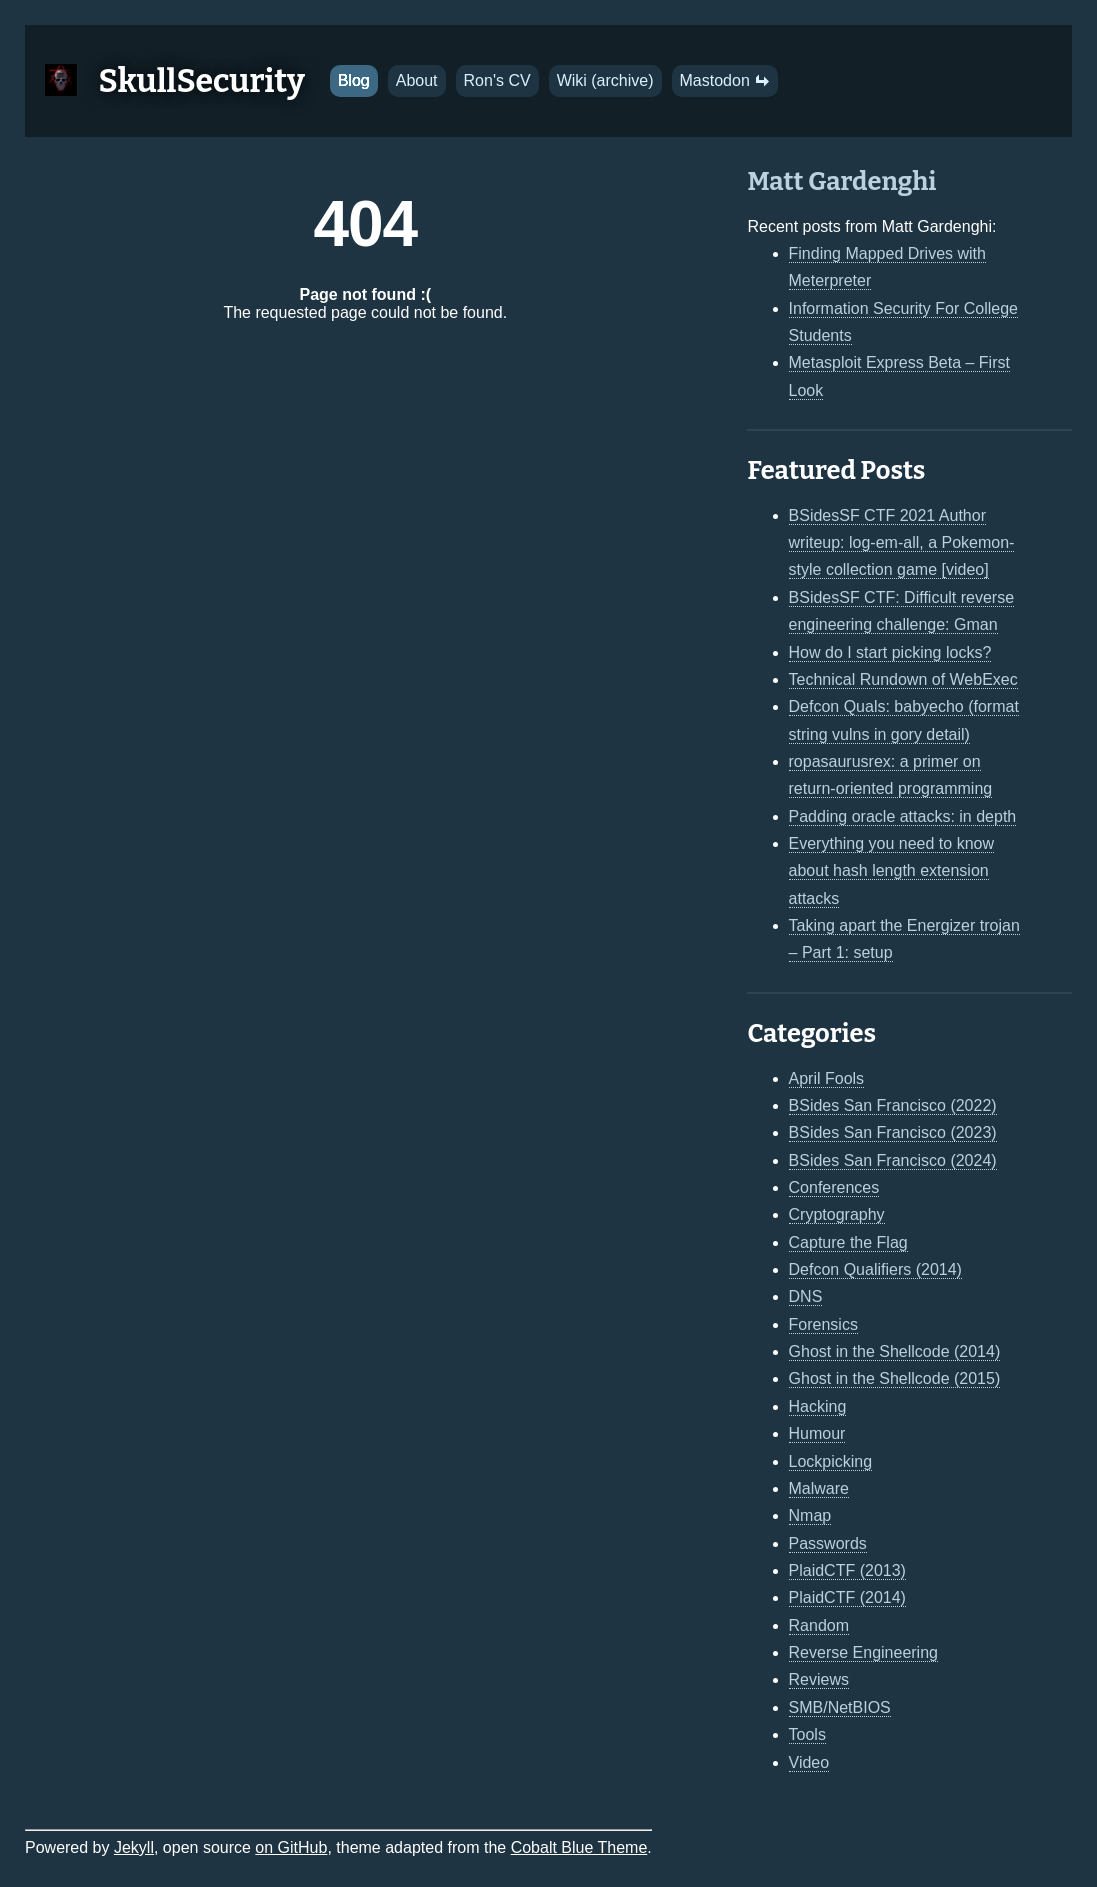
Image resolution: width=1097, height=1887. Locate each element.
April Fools (827, 1078)
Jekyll (134, 1847)
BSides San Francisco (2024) (893, 1160)
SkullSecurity (202, 81)
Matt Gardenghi (841, 181)
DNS (806, 1296)
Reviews (819, 1679)
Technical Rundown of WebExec (903, 679)
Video (809, 1762)
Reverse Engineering (863, 1652)
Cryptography (837, 1214)
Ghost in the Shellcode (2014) (895, 1351)
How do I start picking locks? (890, 652)
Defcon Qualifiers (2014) (875, 1269)
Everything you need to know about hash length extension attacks (891, 871)
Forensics (823, 1324)
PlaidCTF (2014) (847, 1597)
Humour (817, 1433)
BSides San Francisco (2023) (893, 1132)
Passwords (828, 1543)
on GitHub (291, 1847)
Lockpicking (831, 1461)
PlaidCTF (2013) (847, 1570)
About (417, 80)
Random (819, 1625)
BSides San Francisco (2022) (893, 1105)
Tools (807, 1734)
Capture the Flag (848, 1242)
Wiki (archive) (605, 80)
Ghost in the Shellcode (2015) (895, 1378)
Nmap (810, 1515)
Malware (819, 1488)
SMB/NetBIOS (840, 1707)
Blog (354, 80)
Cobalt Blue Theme (579, 1847)
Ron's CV (497, 80)
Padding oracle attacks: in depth (903, 816)
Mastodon (725, 80)
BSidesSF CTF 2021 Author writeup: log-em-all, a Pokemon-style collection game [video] (902, 543)
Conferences (834, 1187)
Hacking (818, 1406)
